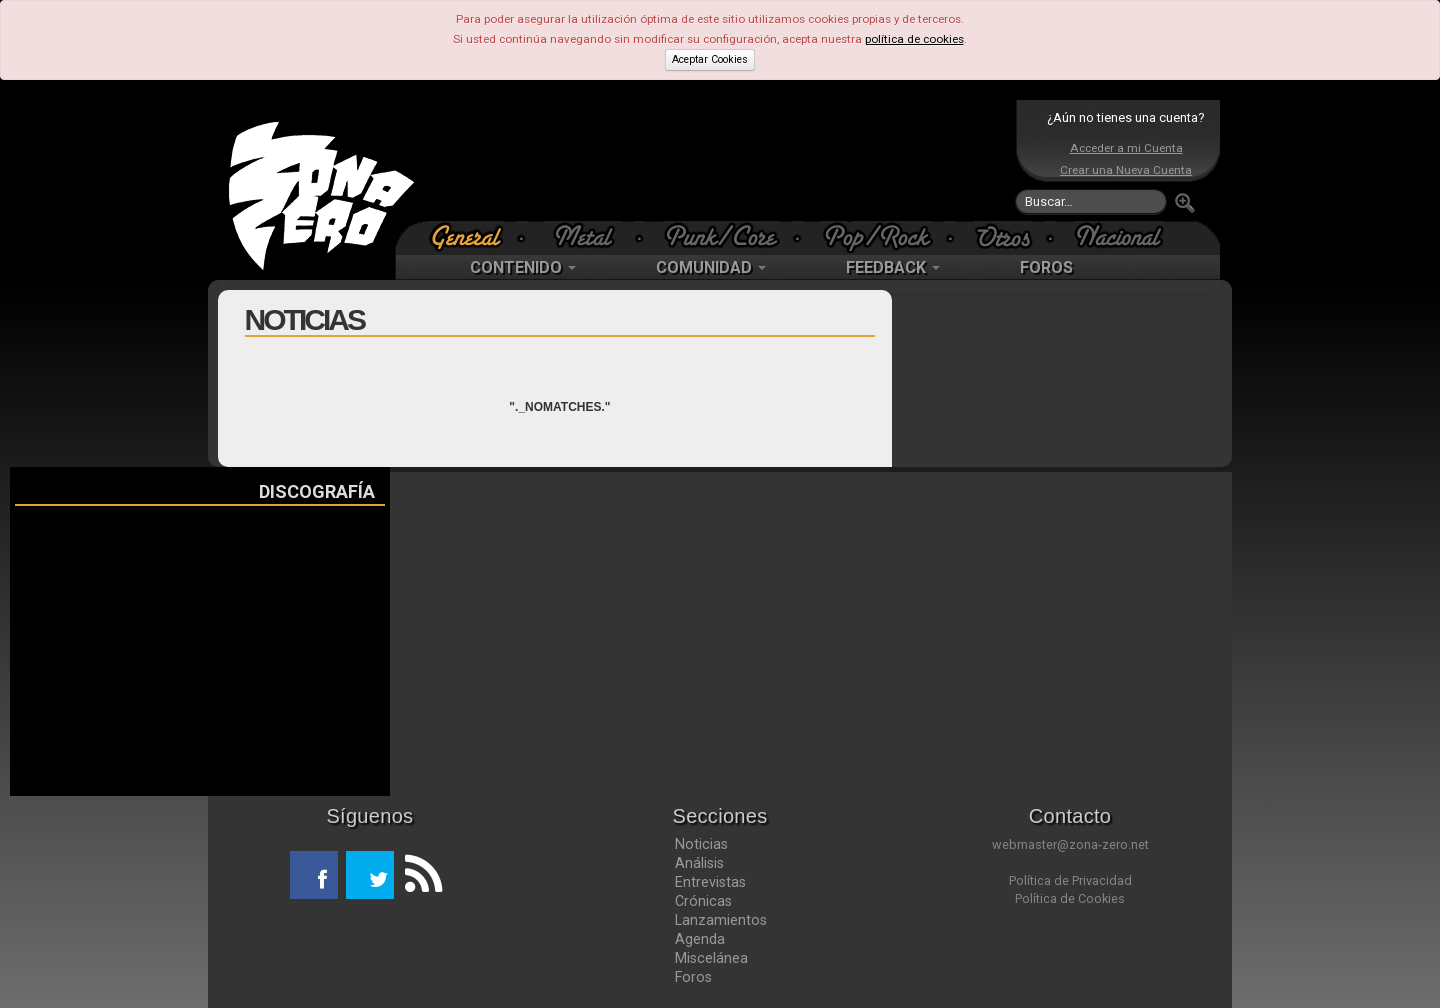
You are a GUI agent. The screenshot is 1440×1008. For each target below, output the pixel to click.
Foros (693, 977)
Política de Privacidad (1070, 880)
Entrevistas (710, 882)
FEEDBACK (893, 267)
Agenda (700, 939)
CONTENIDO (523, 267)
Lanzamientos (721, 920)
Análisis (699, 863)
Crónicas (703, 901)
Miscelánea (711, 958)
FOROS (1046, 267)
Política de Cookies (1070, 898)
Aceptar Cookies (710, 59)
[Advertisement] (715, 160)
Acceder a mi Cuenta (1126, 148)
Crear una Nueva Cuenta (1126, 170)
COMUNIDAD (711, 267)
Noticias (701, 844)
